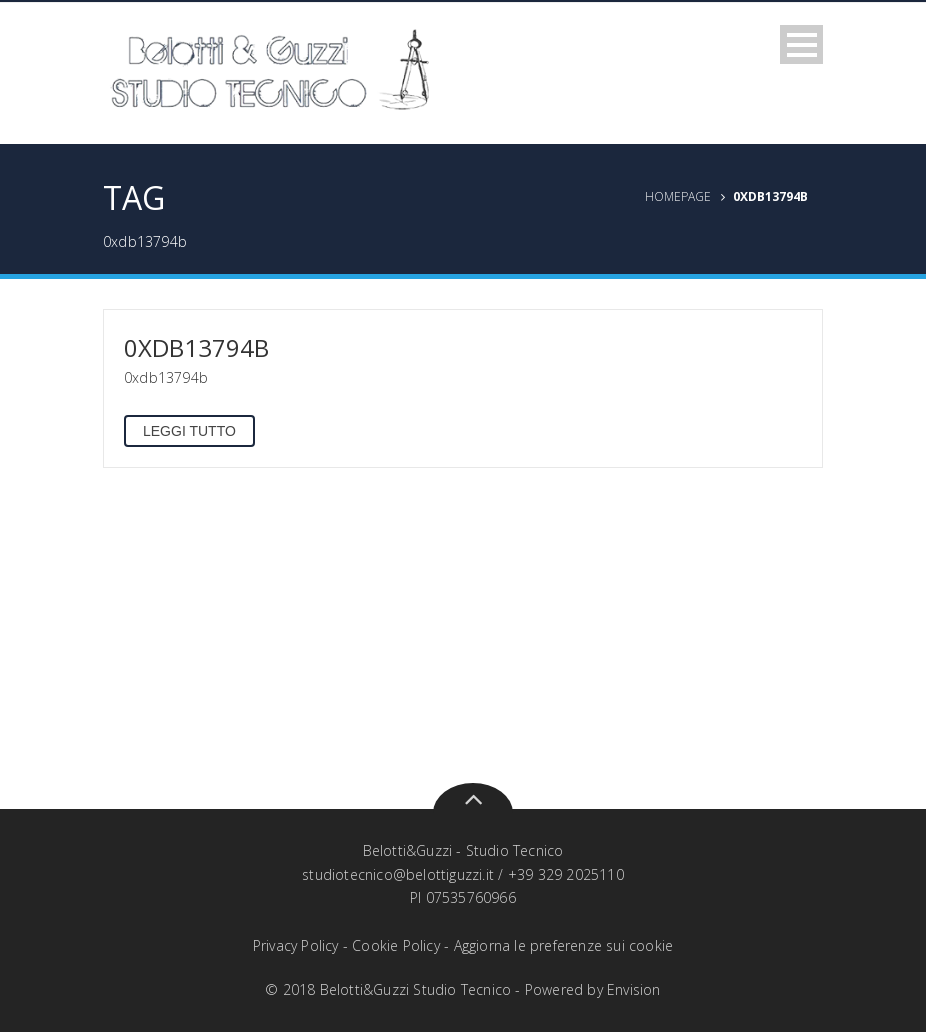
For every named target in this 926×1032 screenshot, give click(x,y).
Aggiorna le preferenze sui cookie (564, 945)
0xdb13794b (196, 347)
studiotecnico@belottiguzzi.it (398, 874)
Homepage (678, 196)
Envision (634, 989)
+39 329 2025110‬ (566, 874)
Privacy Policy (296, 945)
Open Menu (801, 44)
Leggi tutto (189, 431)
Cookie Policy (396, 945)
